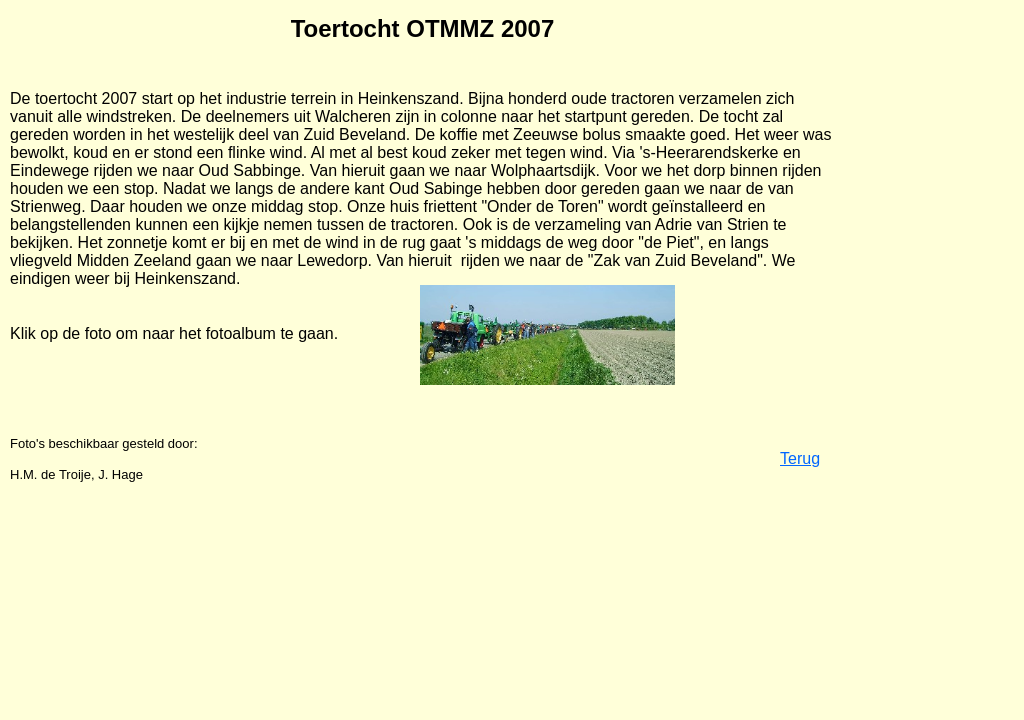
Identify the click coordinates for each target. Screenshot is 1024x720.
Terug (800, 458)
